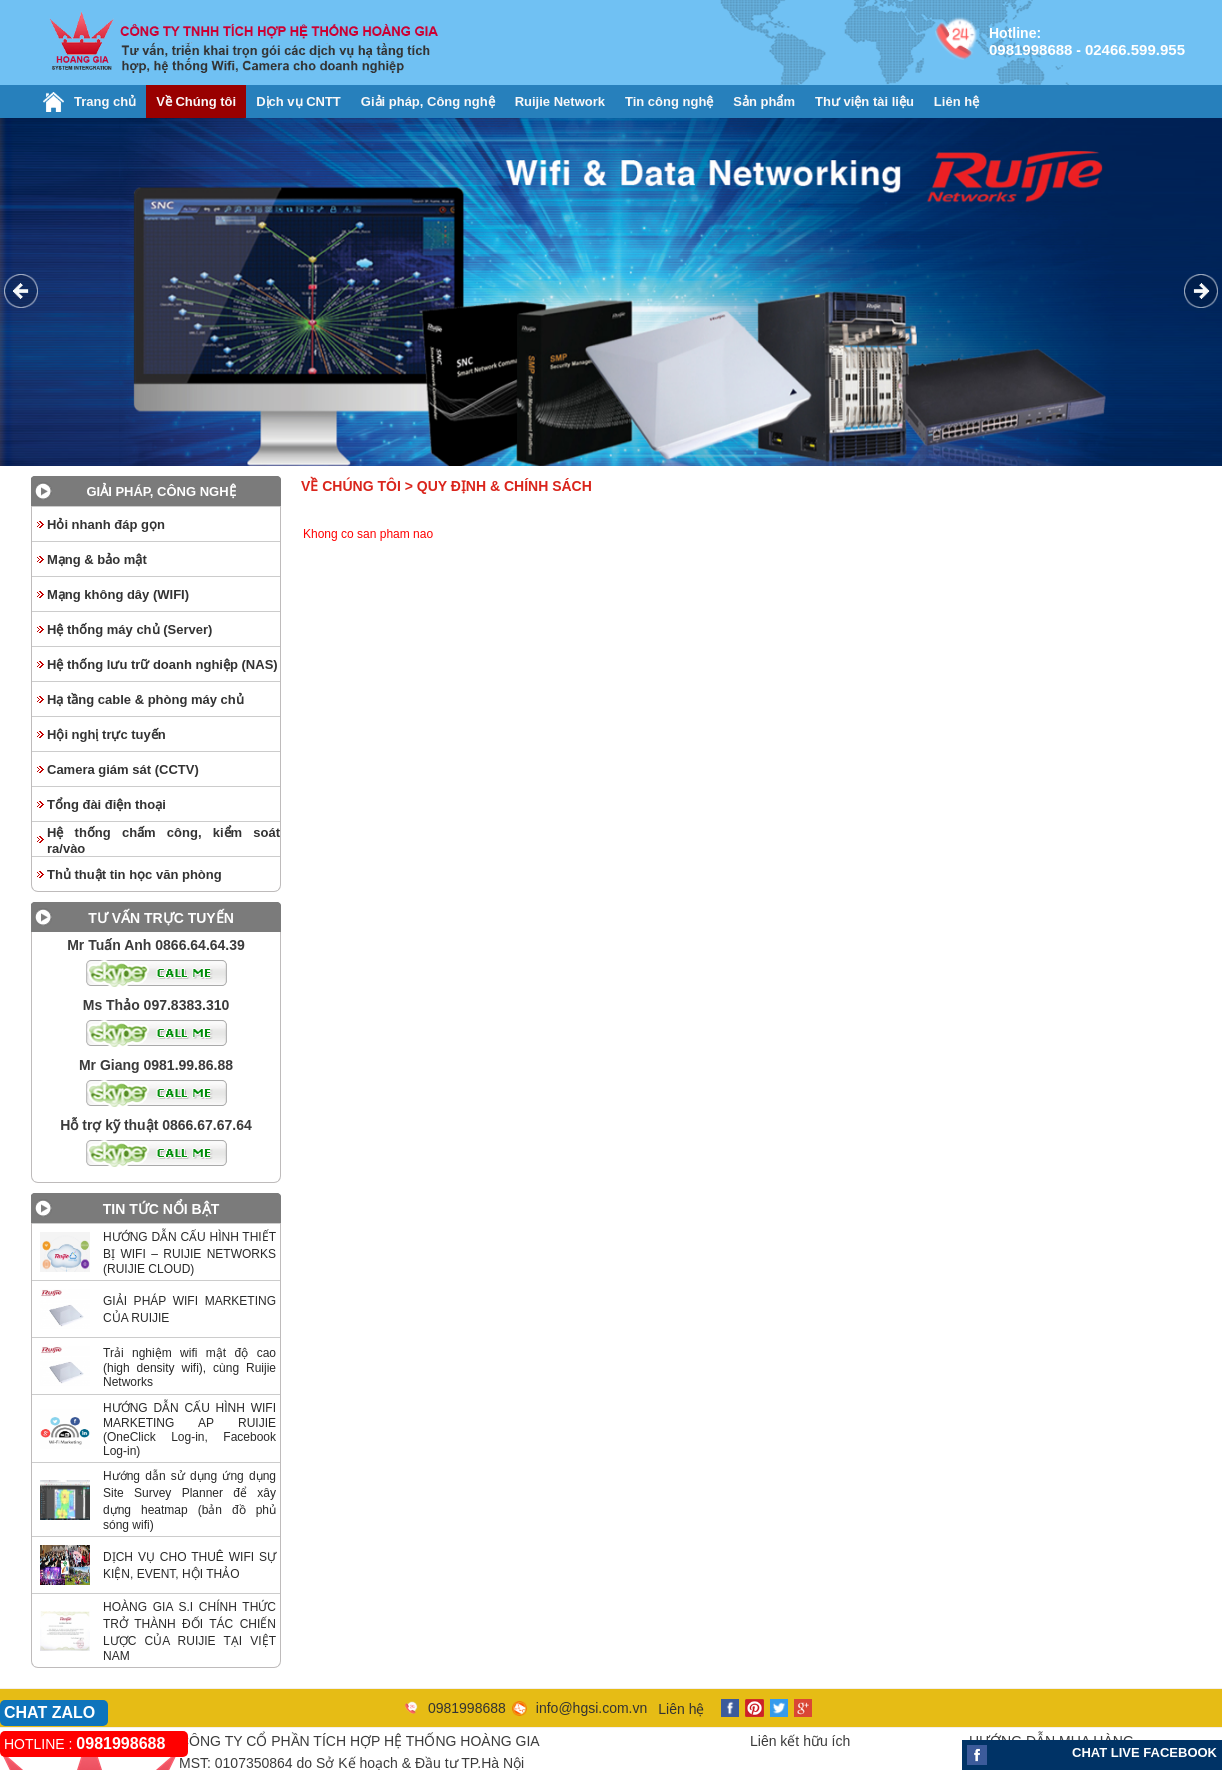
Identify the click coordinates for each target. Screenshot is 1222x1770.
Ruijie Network (560, 101)
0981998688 (1030, 49)
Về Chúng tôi (196, 101)
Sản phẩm (764, 101)
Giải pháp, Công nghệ (428, 101)
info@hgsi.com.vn (591, 1708)
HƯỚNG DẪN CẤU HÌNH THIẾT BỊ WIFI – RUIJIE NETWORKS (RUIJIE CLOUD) (189, 1253)
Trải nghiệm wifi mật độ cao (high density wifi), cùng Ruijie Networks (189, 1367)
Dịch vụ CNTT (298, 101)
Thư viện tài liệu (864, 101)
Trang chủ (105, 101)
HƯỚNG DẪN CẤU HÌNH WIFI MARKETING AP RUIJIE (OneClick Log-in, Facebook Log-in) (189, 1429)
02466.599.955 (1135, 49)
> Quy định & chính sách (498, 486)
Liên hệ (956, 101)
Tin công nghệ (669, 101)
